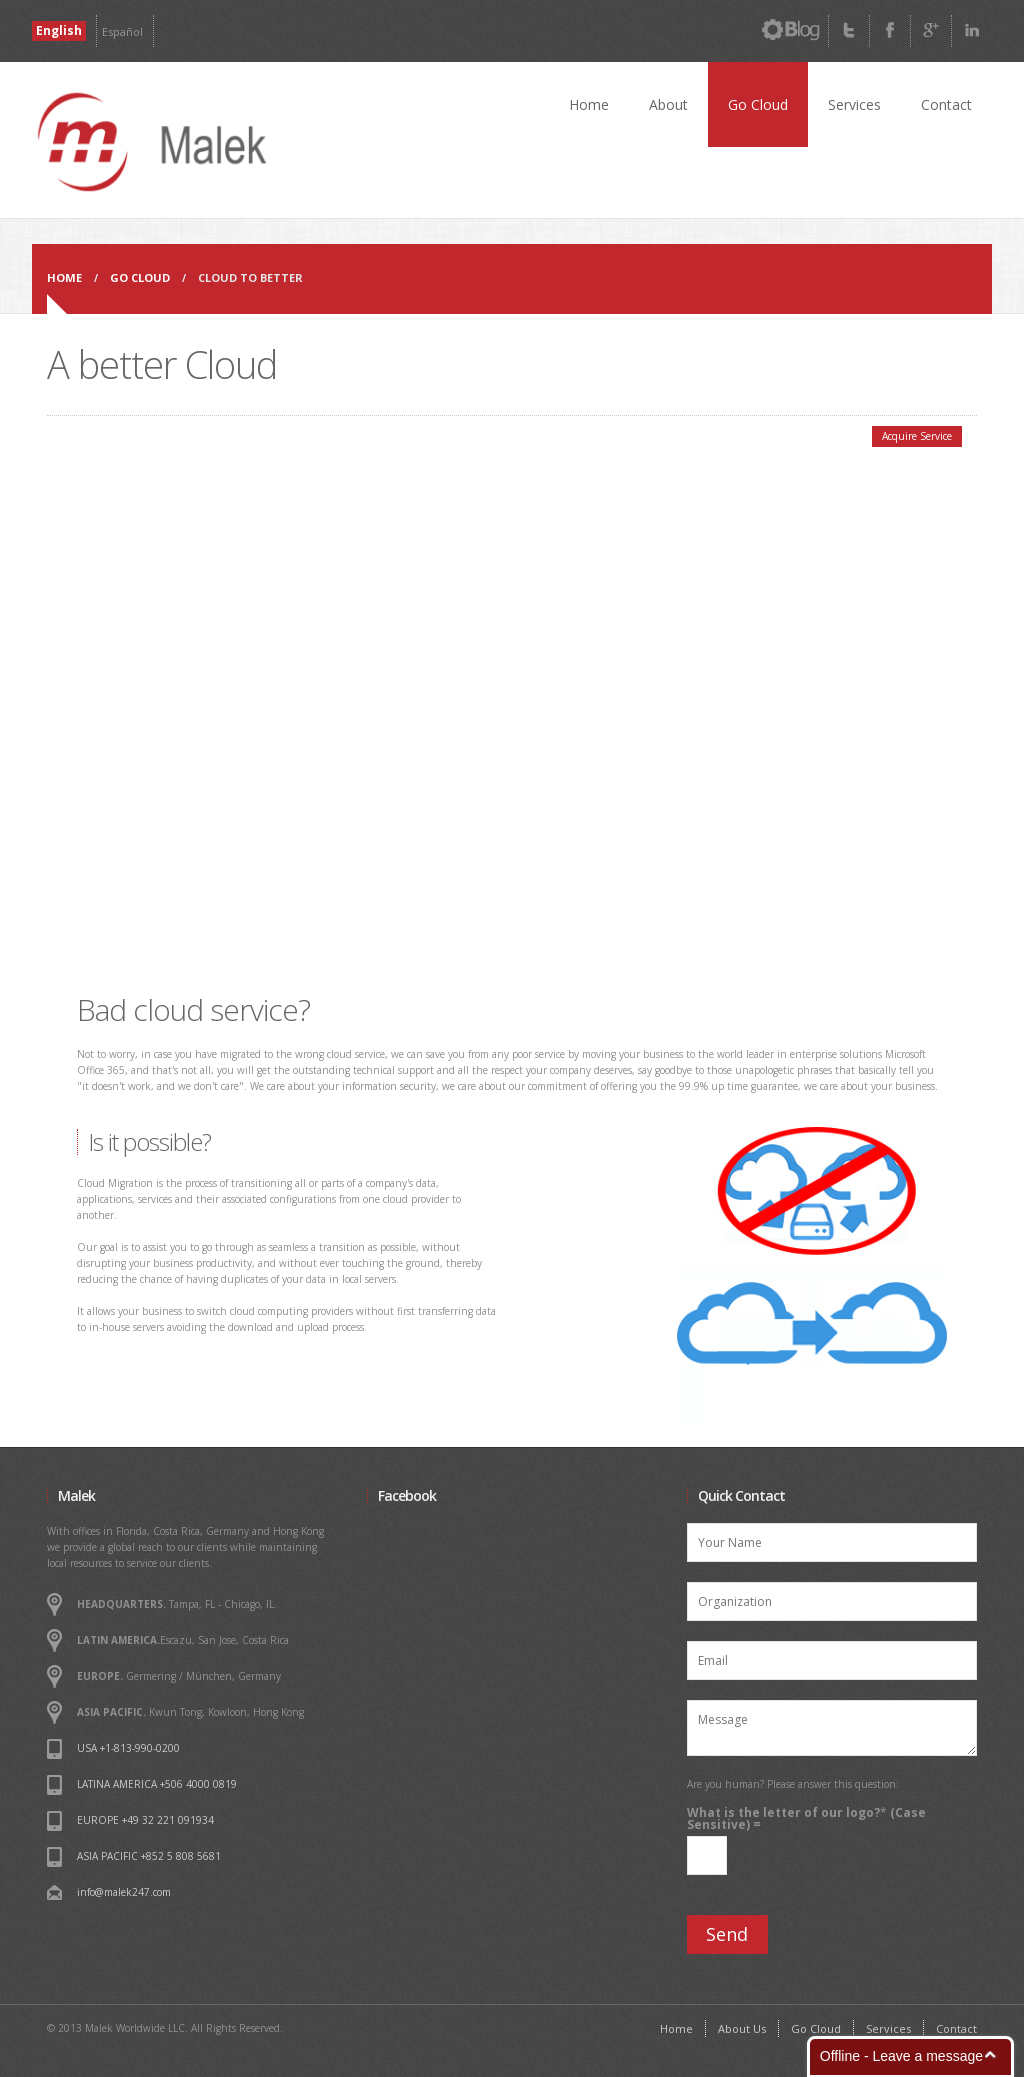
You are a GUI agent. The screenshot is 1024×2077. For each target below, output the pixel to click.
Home (589, 104)
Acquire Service (917, 436)
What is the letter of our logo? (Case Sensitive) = (806, 1819)
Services (854, 104)
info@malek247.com (124, 1892)
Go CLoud (140, 277)
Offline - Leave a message (901, 2056)
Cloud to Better (250, 277)
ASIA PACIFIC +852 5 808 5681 (149, 1856)
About (668, 104)
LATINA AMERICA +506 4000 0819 (157, 1784)
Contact (946, 104)
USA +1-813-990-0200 (128, 1748)
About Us (742, 2028)
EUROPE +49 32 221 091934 (145, 1820)
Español (122, 31)
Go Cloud (758, 104)
